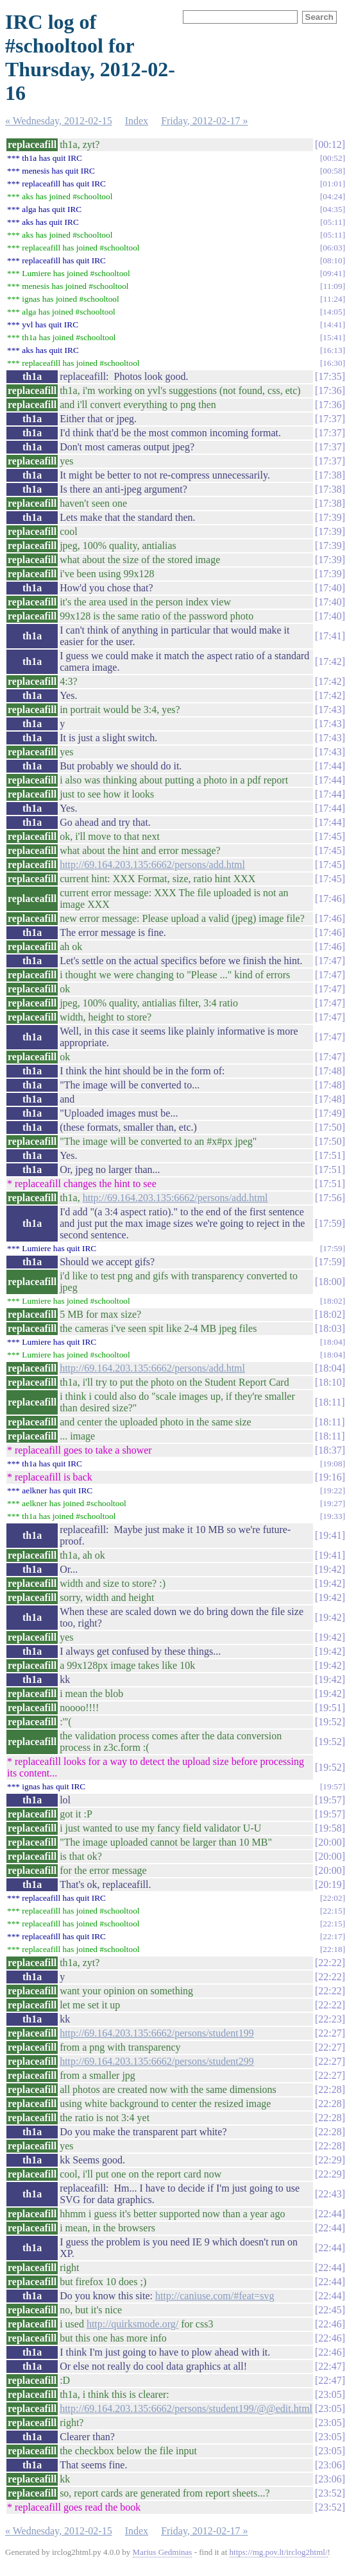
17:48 (329, 1070)
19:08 (332, 1463)
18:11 (329, 1402)
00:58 (332, 171)
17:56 (329, 1197)
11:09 (333, 286)
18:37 (329, 1450)
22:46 (329, 2323)
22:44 (329, 2213)
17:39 (329, 517)
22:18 (332, 1949)
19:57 (332, 1786)
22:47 (329, 2366)
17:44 (329, 765)
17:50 (329, 1127)
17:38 (329, 475)
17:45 (329, 836)
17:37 (329, 418)
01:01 (332, 183)
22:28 (329, 2089)
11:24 (333, 299)
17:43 (329, 709)
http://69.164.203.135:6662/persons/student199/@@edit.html (186, 2408)
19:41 (329, 1535)
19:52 (329, 1721)
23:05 (329, 2394)
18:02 (332, 1301)
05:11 (333, 222)
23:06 (329, 2464)
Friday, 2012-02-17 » (204, 120)
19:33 (332, 1516)
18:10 (329, 1382)
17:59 (329, 1223)
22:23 (329, 2019)
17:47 (329, 960)
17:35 (329, 376)
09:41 (332, 273)
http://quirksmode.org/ (132, 2323)
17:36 (329, 390)
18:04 (332, 1342)
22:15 (332, 1911)
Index (136, 120)
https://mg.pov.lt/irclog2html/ (279, 2552)
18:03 (329, 1328)
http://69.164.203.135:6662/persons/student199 (157, 2033)
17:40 (329, 587)
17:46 (329, 898)
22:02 (332, 1898)
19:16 (329, 1477)
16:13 (332, 350)
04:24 (332, 196)
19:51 (329, 1707)
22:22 (329, 1962)
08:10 (332, 260)
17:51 (329, 1155)
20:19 (329, 1884)
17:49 (329, 1113)
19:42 (329, 1569)
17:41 (329, 635)
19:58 (329, 1828)
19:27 (332, 1503)
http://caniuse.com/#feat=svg (214, 2295)
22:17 (332, 1936)
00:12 (329, 144)
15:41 (332, 337)
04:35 (332, 209)
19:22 (332, 1490)
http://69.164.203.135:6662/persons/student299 (157, 2061)
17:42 (329, 661)
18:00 (329, 1281)
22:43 (329, 2193)
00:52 (332, 158)
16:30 (332, 363)
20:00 (329, 1842)
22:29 (329, 2159)
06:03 (332, 247)
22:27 (329, 2033)
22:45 (329, 2309)
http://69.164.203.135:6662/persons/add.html (152, 864)
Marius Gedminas (162, 2552)
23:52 (329, 2493)
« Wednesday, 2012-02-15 (58, 120)
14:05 (332, 311)
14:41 (332, 324)
